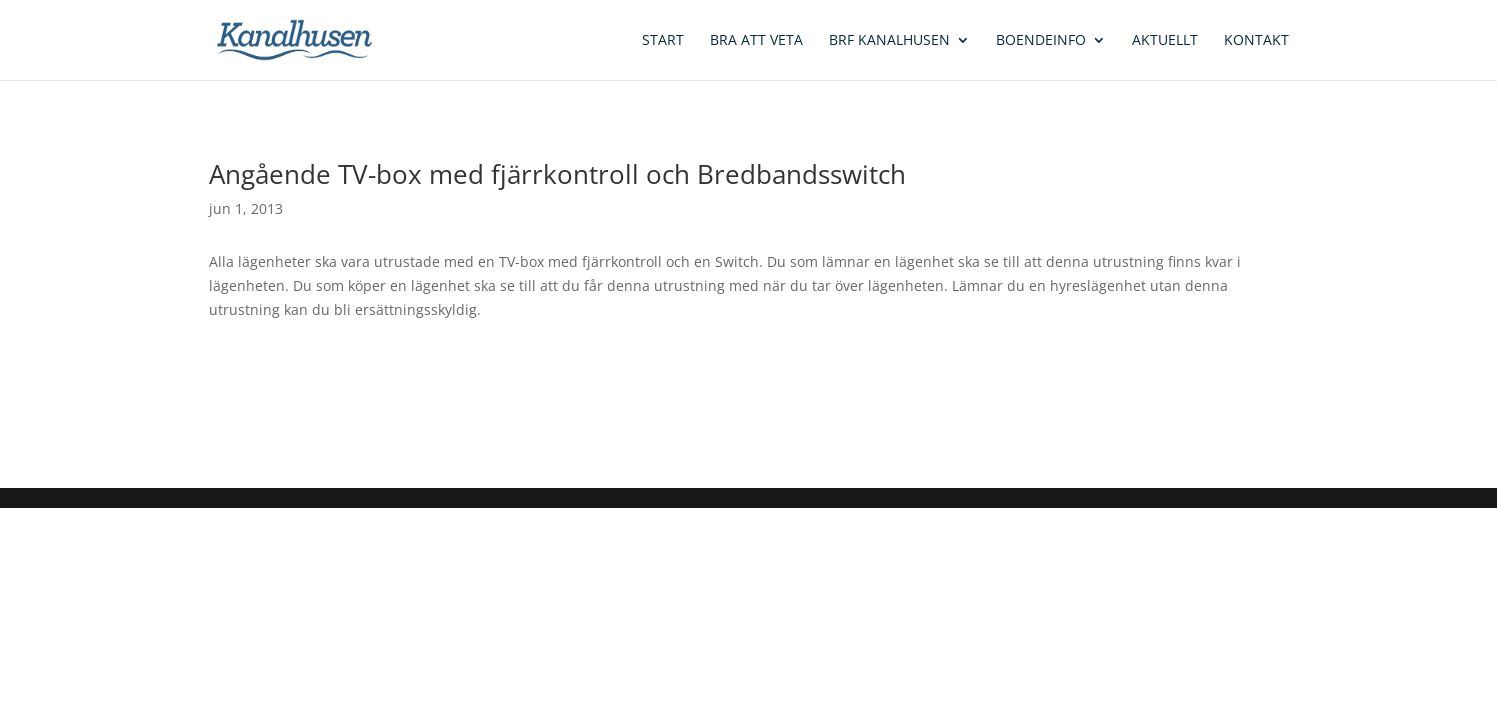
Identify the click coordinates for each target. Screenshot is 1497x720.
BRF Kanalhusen (889, 41)
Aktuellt (1165, 41)
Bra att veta (756, 41)
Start (663, 41)
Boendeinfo (1041, 41)
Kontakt (1256, 41)
